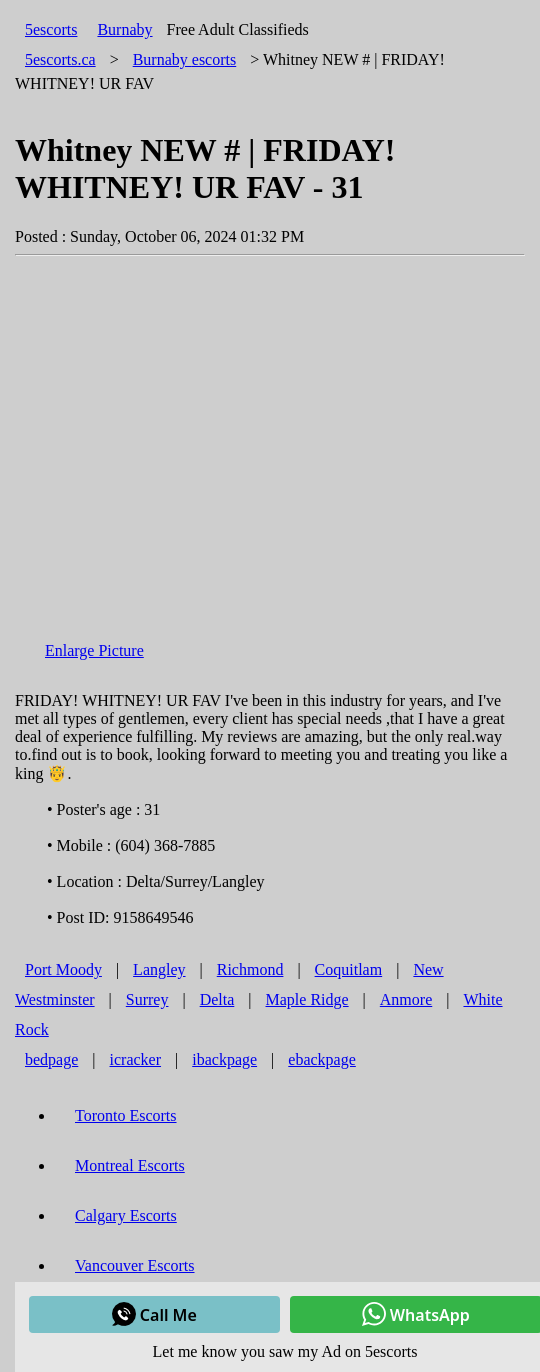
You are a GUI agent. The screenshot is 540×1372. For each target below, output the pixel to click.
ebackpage (322, 1059)
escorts (185, 59)
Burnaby (124, 29)
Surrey (147, 999)
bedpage (51, 1059)
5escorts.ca (60, 59)
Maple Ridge (307, 999)
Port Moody (63, 969)
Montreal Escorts (130, 1165)
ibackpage (224, 1059)
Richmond (250, 969)
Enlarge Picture (94, 650)
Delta (217, 999)
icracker (136, 1059)
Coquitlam (349, 969)
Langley (159, 969)
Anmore (406, 999)
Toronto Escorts (126, 1115)
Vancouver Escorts (135, 1265)
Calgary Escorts (126, 1215)
